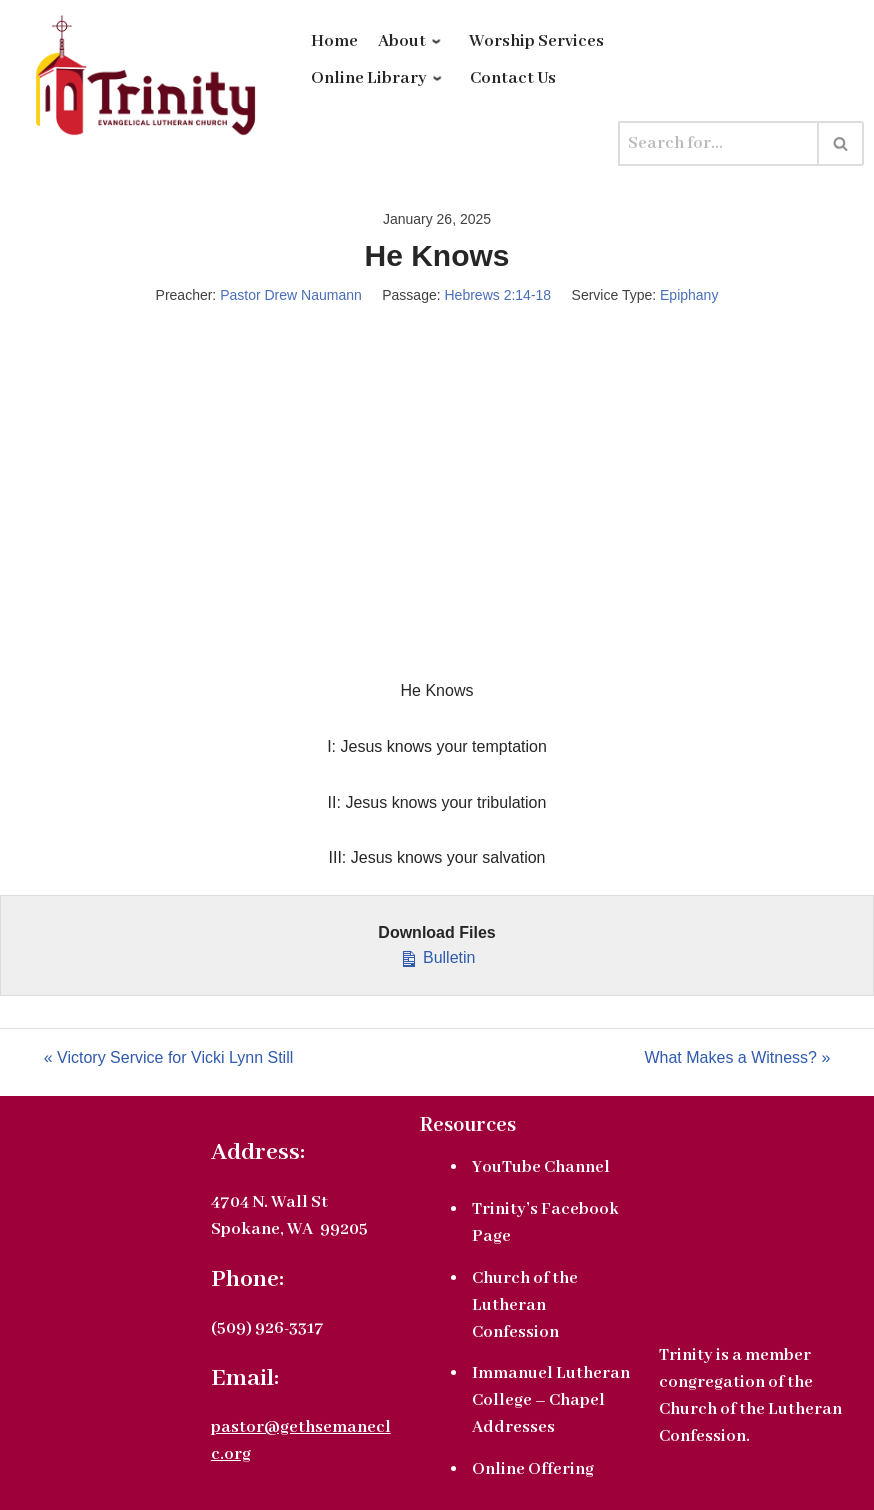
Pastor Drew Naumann (291, 295)
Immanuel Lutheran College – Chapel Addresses (551, 1400)
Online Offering (533, 1469)
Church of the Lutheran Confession (525, 1305)
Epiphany (689, 295)
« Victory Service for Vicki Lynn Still (169, 1057)
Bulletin (437, 955)
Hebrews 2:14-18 (498, 295)
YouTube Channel (541, 1167)
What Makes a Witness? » (737, 1057)
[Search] (718, 143)
